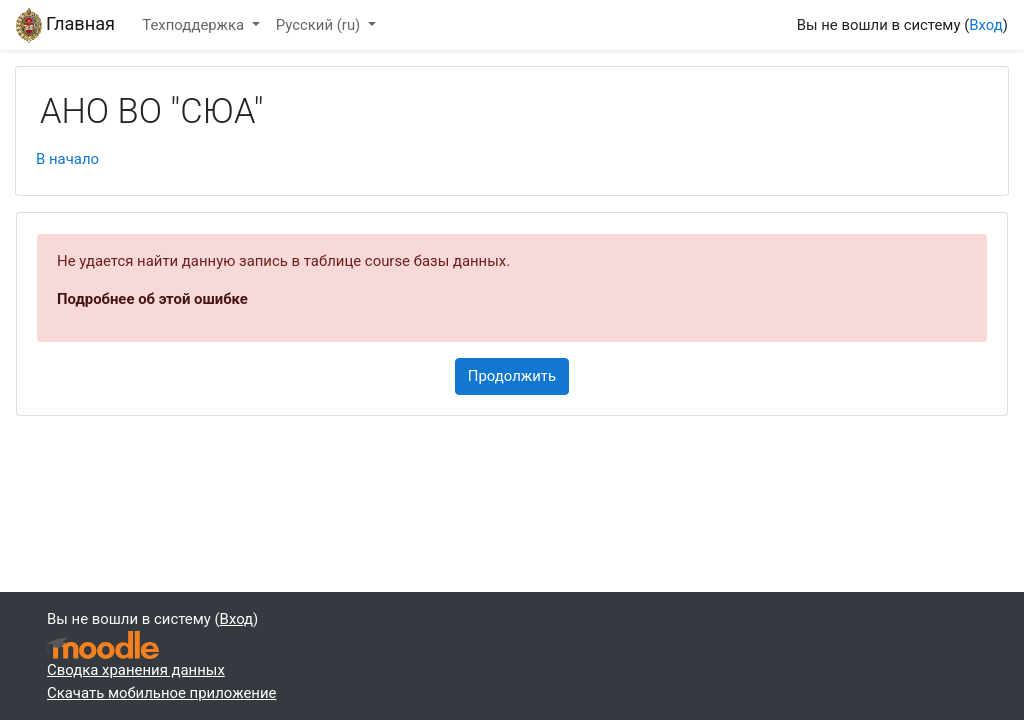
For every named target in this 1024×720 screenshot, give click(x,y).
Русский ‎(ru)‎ (320, 25)
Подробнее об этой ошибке (152, 299)
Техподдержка (195, 25)
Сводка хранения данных (136, 670)
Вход (986, 25)
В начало (67, 159)
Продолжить (512, 376)
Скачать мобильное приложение (161, 693)
